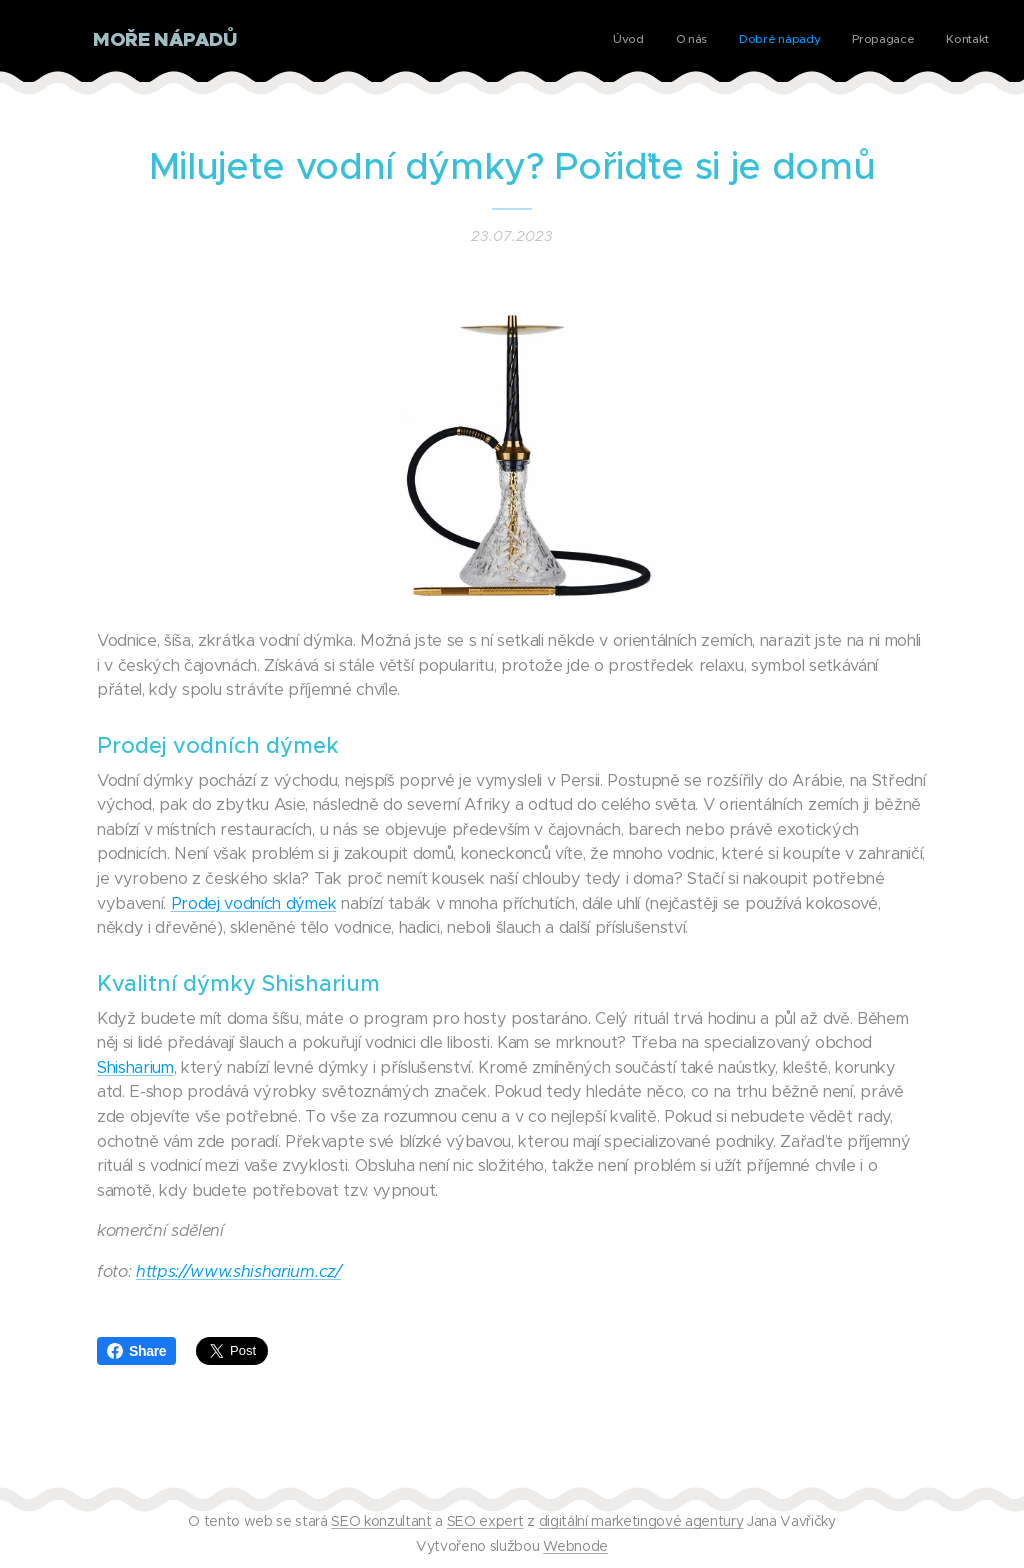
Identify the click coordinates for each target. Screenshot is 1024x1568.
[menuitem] (866, 41)
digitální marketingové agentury (641, 1521)
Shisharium (135, 1067)
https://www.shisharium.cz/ (238, 1271)
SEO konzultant (381, 1521)
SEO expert (485, 1521)
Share (136, 1351)
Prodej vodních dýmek (253, 903)
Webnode (575, 1546)
